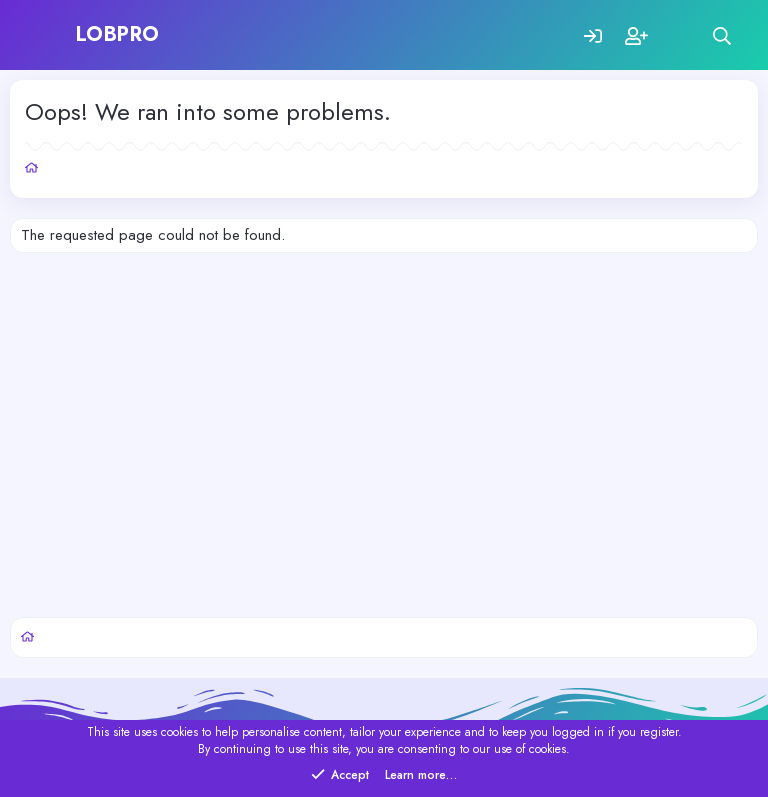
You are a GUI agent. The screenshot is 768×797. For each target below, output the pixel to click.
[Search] (722, 35)
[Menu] (47, 35)
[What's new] (679, 35)
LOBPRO (118, 34)
